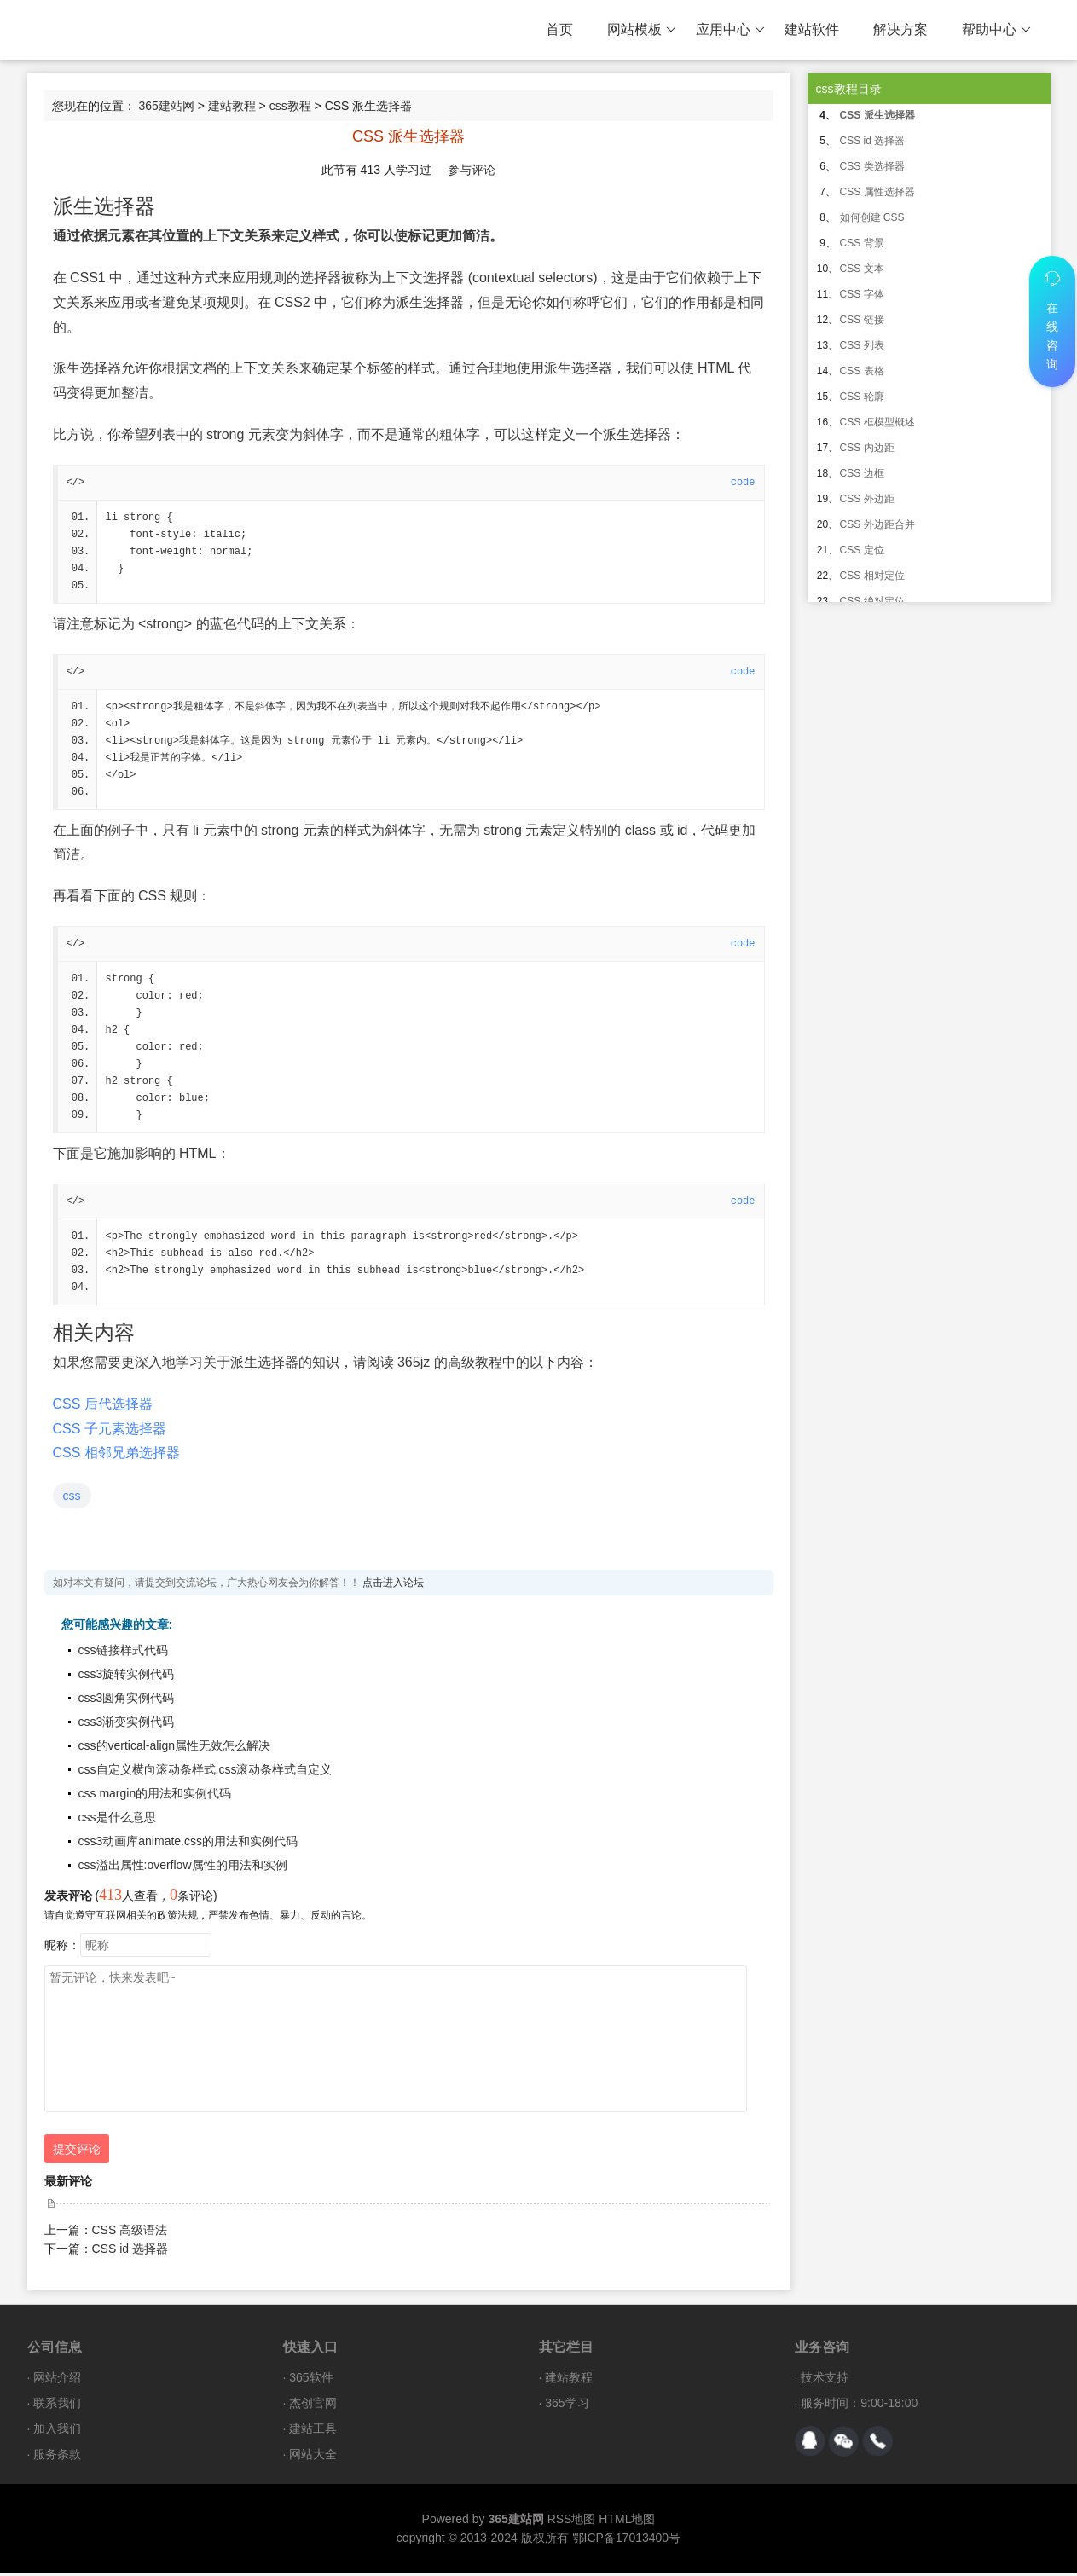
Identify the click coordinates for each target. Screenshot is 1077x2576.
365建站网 (166, 106)
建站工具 (313, 2432)
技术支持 (824, 2381)
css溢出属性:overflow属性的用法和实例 (182, 1868)
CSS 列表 (862, 345)
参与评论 (471, 170)
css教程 (290, 106)
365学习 (566, 2406)
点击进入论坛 (393, 1586)
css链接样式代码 (123, 1653)
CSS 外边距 (867, 499)
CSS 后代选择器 (103, 1407)
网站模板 (641, 30)
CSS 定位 (862, 550)
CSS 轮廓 (862, 396)
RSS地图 (571, 2522)
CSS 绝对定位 (872, 601)
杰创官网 (313, 2406)
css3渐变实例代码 (126, 1725)
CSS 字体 (862, 294)
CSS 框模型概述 (877, 422)
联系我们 (57, 2406)
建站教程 (232, 106)
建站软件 (812, 29)
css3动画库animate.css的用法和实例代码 (188, 1844)
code (743, 483)
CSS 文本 (862, 269)
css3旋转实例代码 (126, 1677)
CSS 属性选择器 (877, 192)
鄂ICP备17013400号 (626, 2541)
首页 (559, 29)
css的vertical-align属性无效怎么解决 (174, 1749)
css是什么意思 (117, 1820)
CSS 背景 (862, 243)
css (72, 1499)
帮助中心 (996, 30)
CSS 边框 (862, 473)
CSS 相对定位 (872, 576)
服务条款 (57, 2457)
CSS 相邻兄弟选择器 (116, 1456)
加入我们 (57, 2432)
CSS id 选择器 (130, 2252)
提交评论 (77, 2152)
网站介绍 (57, 2381)
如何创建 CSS (872, 217)
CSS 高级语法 (130, 2233)
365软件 (311, 2381)
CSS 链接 (862, 320)
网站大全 (313, 2457)
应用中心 (730, 30)
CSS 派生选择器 (877, 115)
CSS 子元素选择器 (109, 1432)
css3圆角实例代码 (126, 1701)
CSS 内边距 (867, 448)
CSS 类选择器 (872, 166)
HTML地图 (627, 2522)
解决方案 (900, 29)
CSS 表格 (862, 371)
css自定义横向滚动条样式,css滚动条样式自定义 (205, 1773)
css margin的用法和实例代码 (155, 1796)
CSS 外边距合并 (877, 524)
